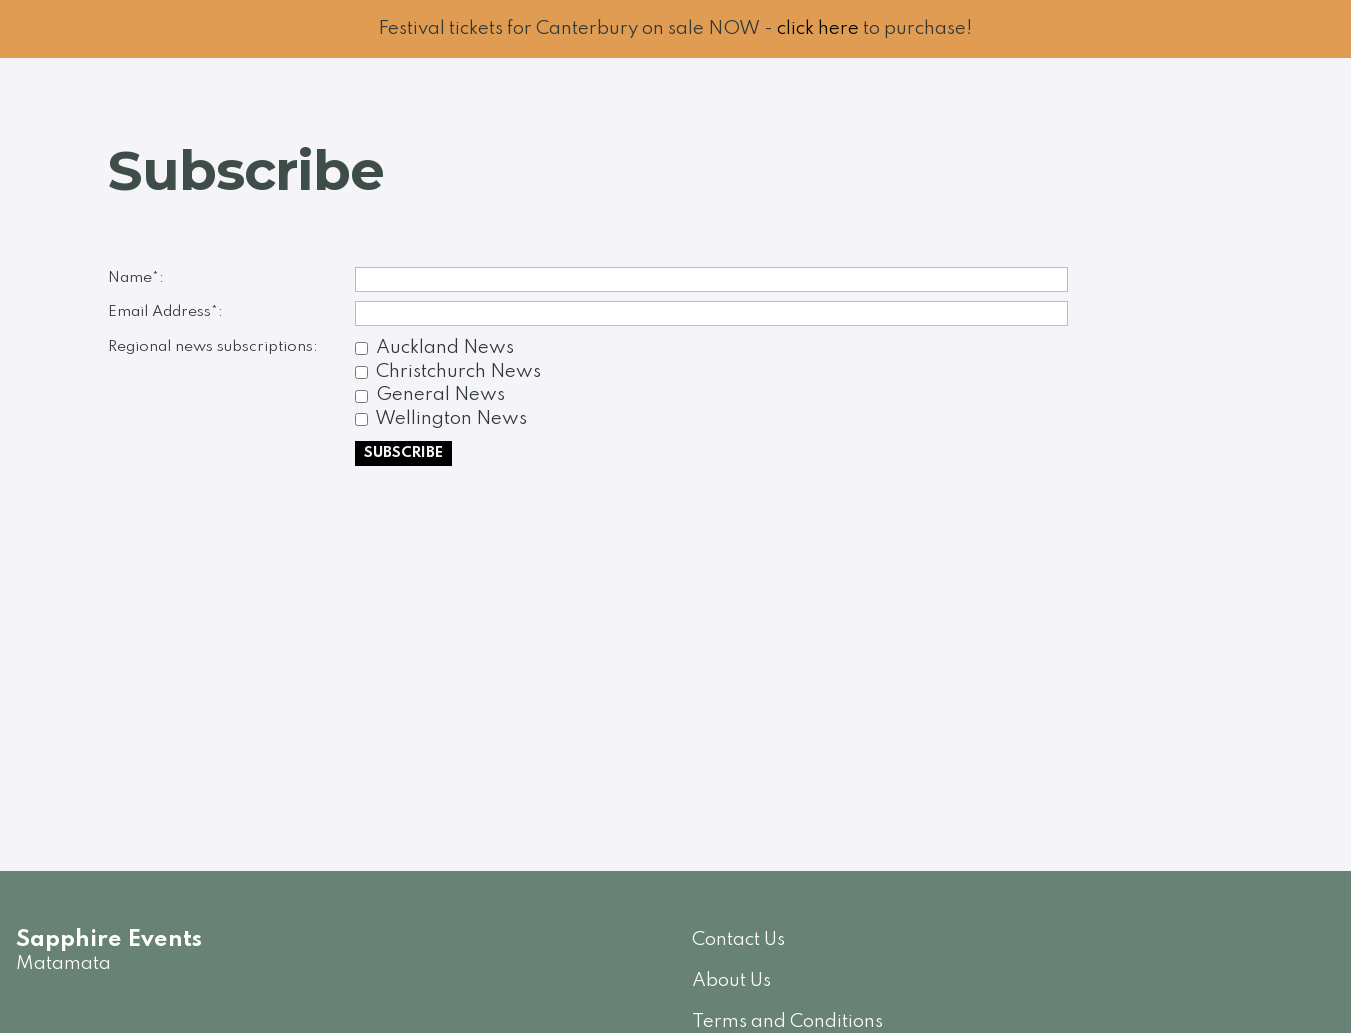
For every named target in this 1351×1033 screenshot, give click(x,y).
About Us (731, 980)
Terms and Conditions (787, 1021)
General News (440, 394)
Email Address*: (165, 312)
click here (818, 28)
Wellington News (451, 418)
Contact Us (738, 939)
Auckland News (445, 347)
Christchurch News (458, 371)
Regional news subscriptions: (213, 347)
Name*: (136, 278)
